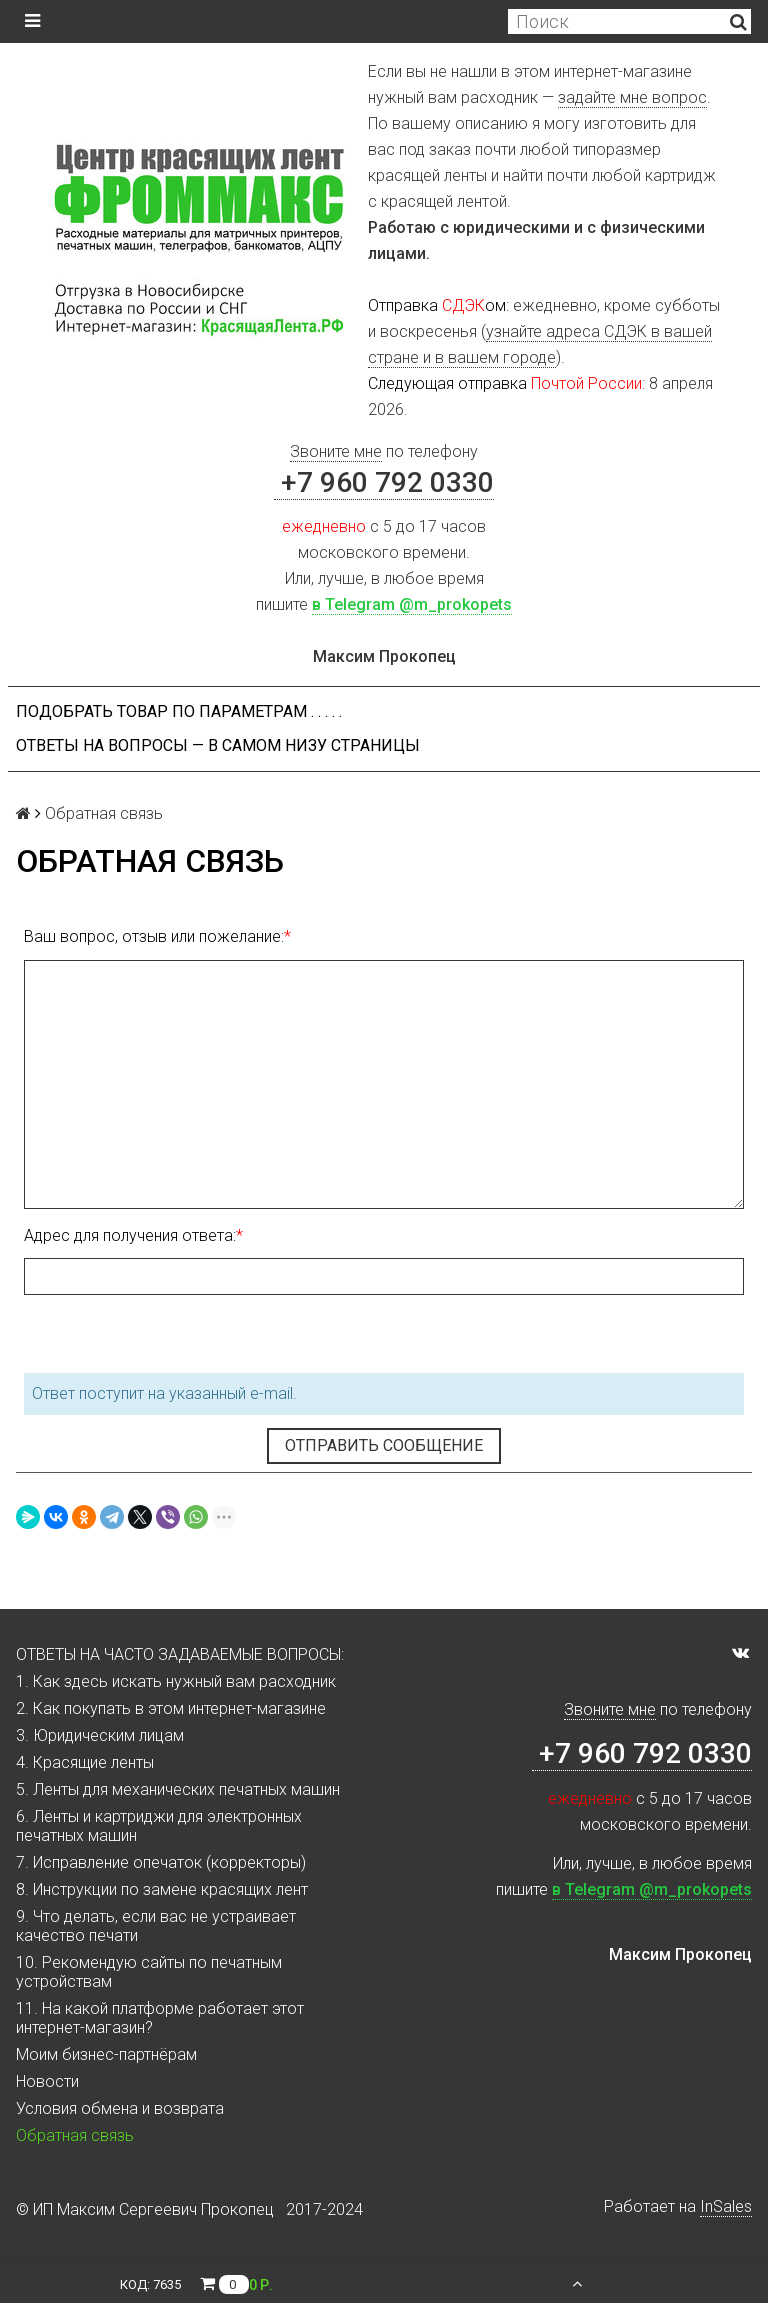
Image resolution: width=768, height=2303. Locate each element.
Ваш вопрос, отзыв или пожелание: (154, 936)
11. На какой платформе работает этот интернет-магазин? (160, 2018)
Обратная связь (75, 2135)
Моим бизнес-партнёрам (106, 2054)
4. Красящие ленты (85, 1762)
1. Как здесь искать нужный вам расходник (176, 1681)
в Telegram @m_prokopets (412, 604)
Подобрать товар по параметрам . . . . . (179, 711)
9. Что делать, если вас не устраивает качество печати (156, 1926)
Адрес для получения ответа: (130, 1235)
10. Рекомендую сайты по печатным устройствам (149, 1972)
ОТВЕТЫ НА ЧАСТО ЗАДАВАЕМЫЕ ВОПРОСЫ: (180, 1654)
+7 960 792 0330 (384, 482)
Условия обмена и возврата (120, 2108)
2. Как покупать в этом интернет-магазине (171, 1708)
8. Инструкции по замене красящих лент (162, 1889)
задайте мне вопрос (632, 97)
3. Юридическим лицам (100, 1735)
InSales (726, 2206)
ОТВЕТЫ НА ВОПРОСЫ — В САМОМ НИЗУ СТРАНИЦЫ (218, 745)
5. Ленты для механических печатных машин (178, 1789)
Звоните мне (336, 451)
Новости (47, 2081)
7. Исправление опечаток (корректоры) (161, 1862)
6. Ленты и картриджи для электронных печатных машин (159, 1826)
